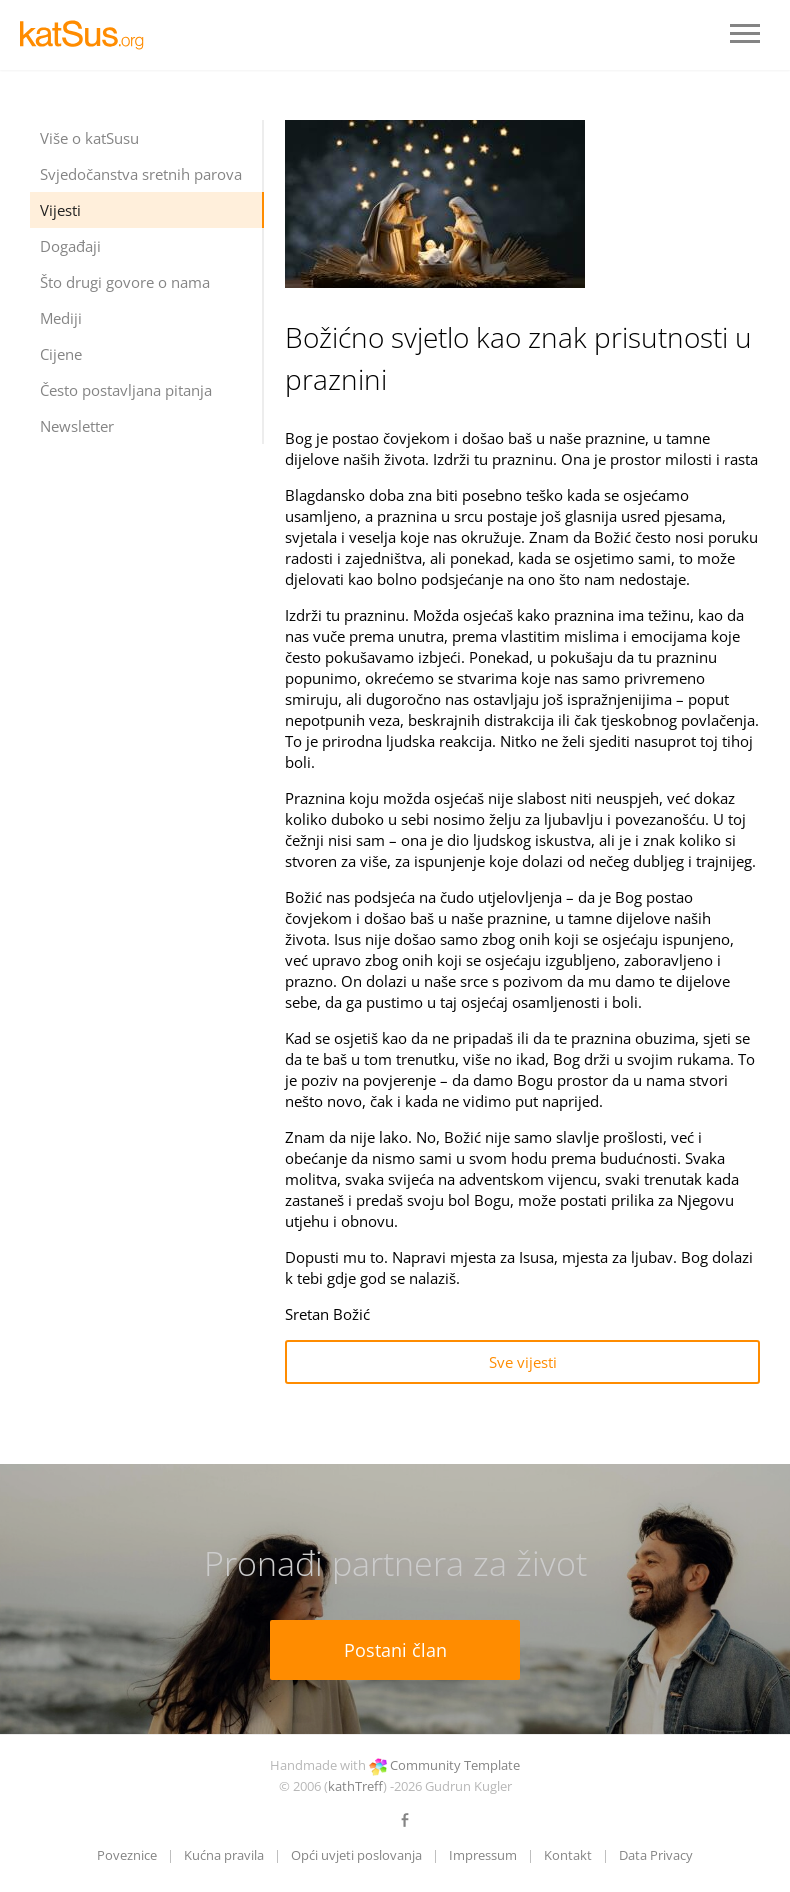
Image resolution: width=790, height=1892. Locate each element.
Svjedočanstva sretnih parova (141, 174)
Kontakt (568, 1855)
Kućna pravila (224, 1855)
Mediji (61, 318)
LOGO (90, 35)
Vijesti (60, 210)
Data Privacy (656, 1855)
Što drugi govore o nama (125, 282)
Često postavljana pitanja (126, 390)
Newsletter (77, 426)
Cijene (61, 354)
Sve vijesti (523, 1362)
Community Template (455, 1765)
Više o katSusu (89, 138)
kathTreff (355, 1786)
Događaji (70, 246)
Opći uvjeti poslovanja (356, 1855)
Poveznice (127, 1855)
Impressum (483, 1855)
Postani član (395, 1650)
